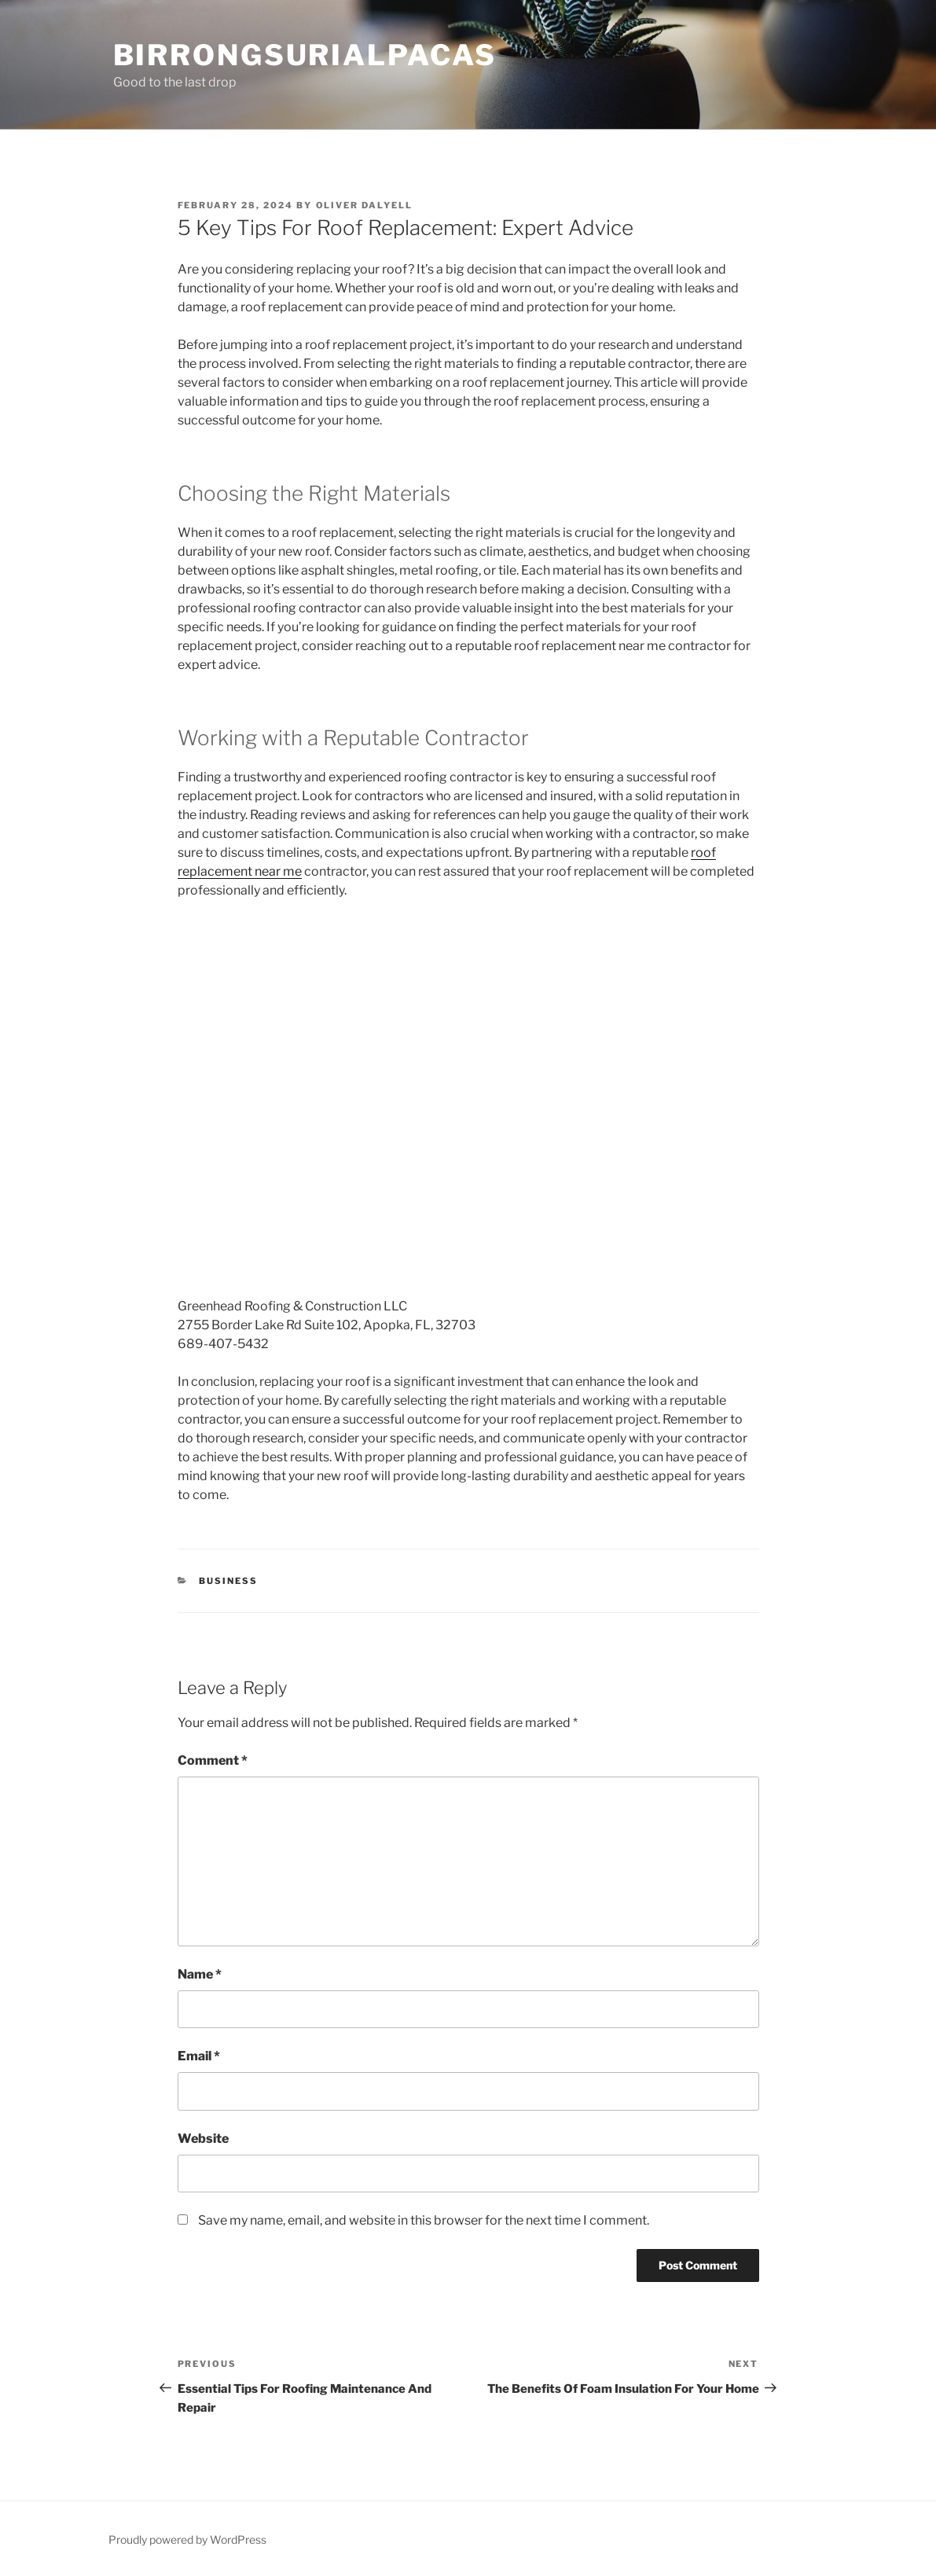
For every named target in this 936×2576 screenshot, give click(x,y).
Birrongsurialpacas (305, 55)
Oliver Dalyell (364, 205)
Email (199, 2056)
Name (200, 1974)
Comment (213, 1760)
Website (203, 2138)
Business (228, 1580)
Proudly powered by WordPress (187, 2539)
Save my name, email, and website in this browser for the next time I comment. (423, 2220)
